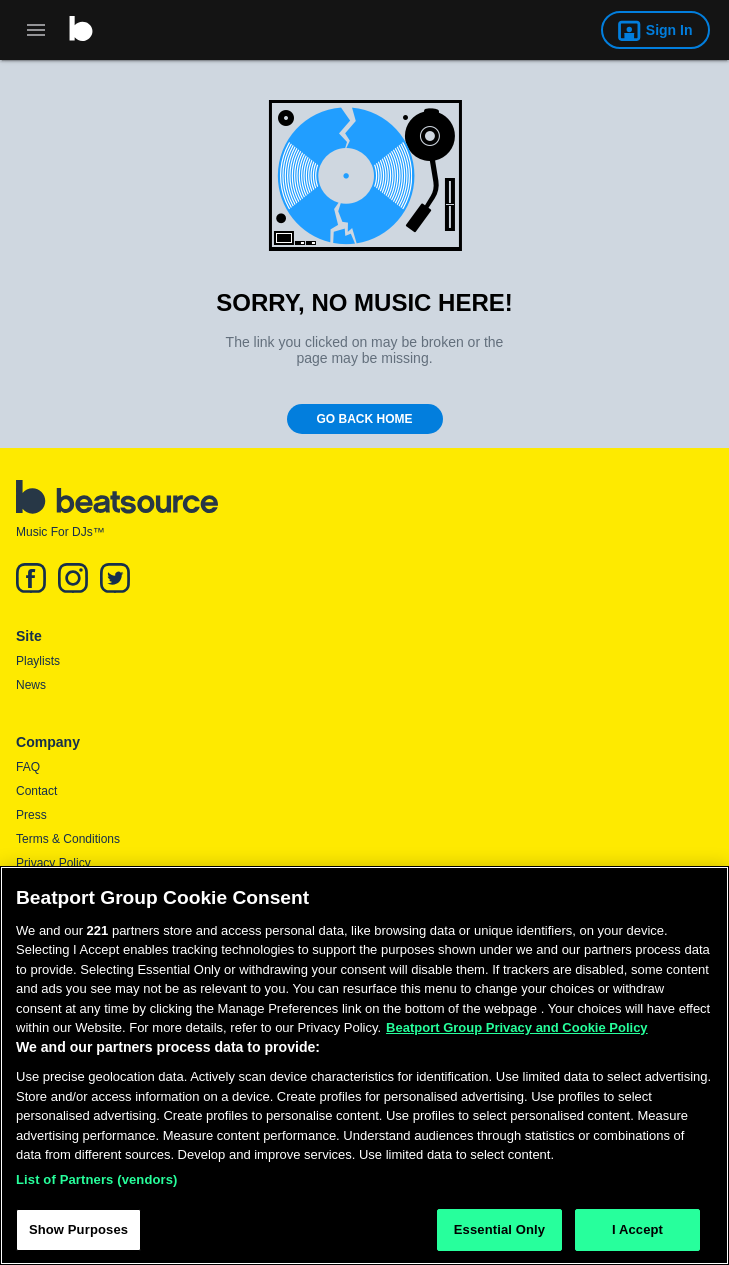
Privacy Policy (53, 863)
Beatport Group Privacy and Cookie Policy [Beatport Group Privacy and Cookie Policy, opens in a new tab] (517, 1027)
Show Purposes (78, 1229)
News (31, 685)
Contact (36, 791)
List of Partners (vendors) (97, 1179)
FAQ (28, 767)
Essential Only (499, 1229)
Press (31, 815)
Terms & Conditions (68, 839)
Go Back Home (365, 419)
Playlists (38, 661)
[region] (364, 1065)
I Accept (637, 1229)
